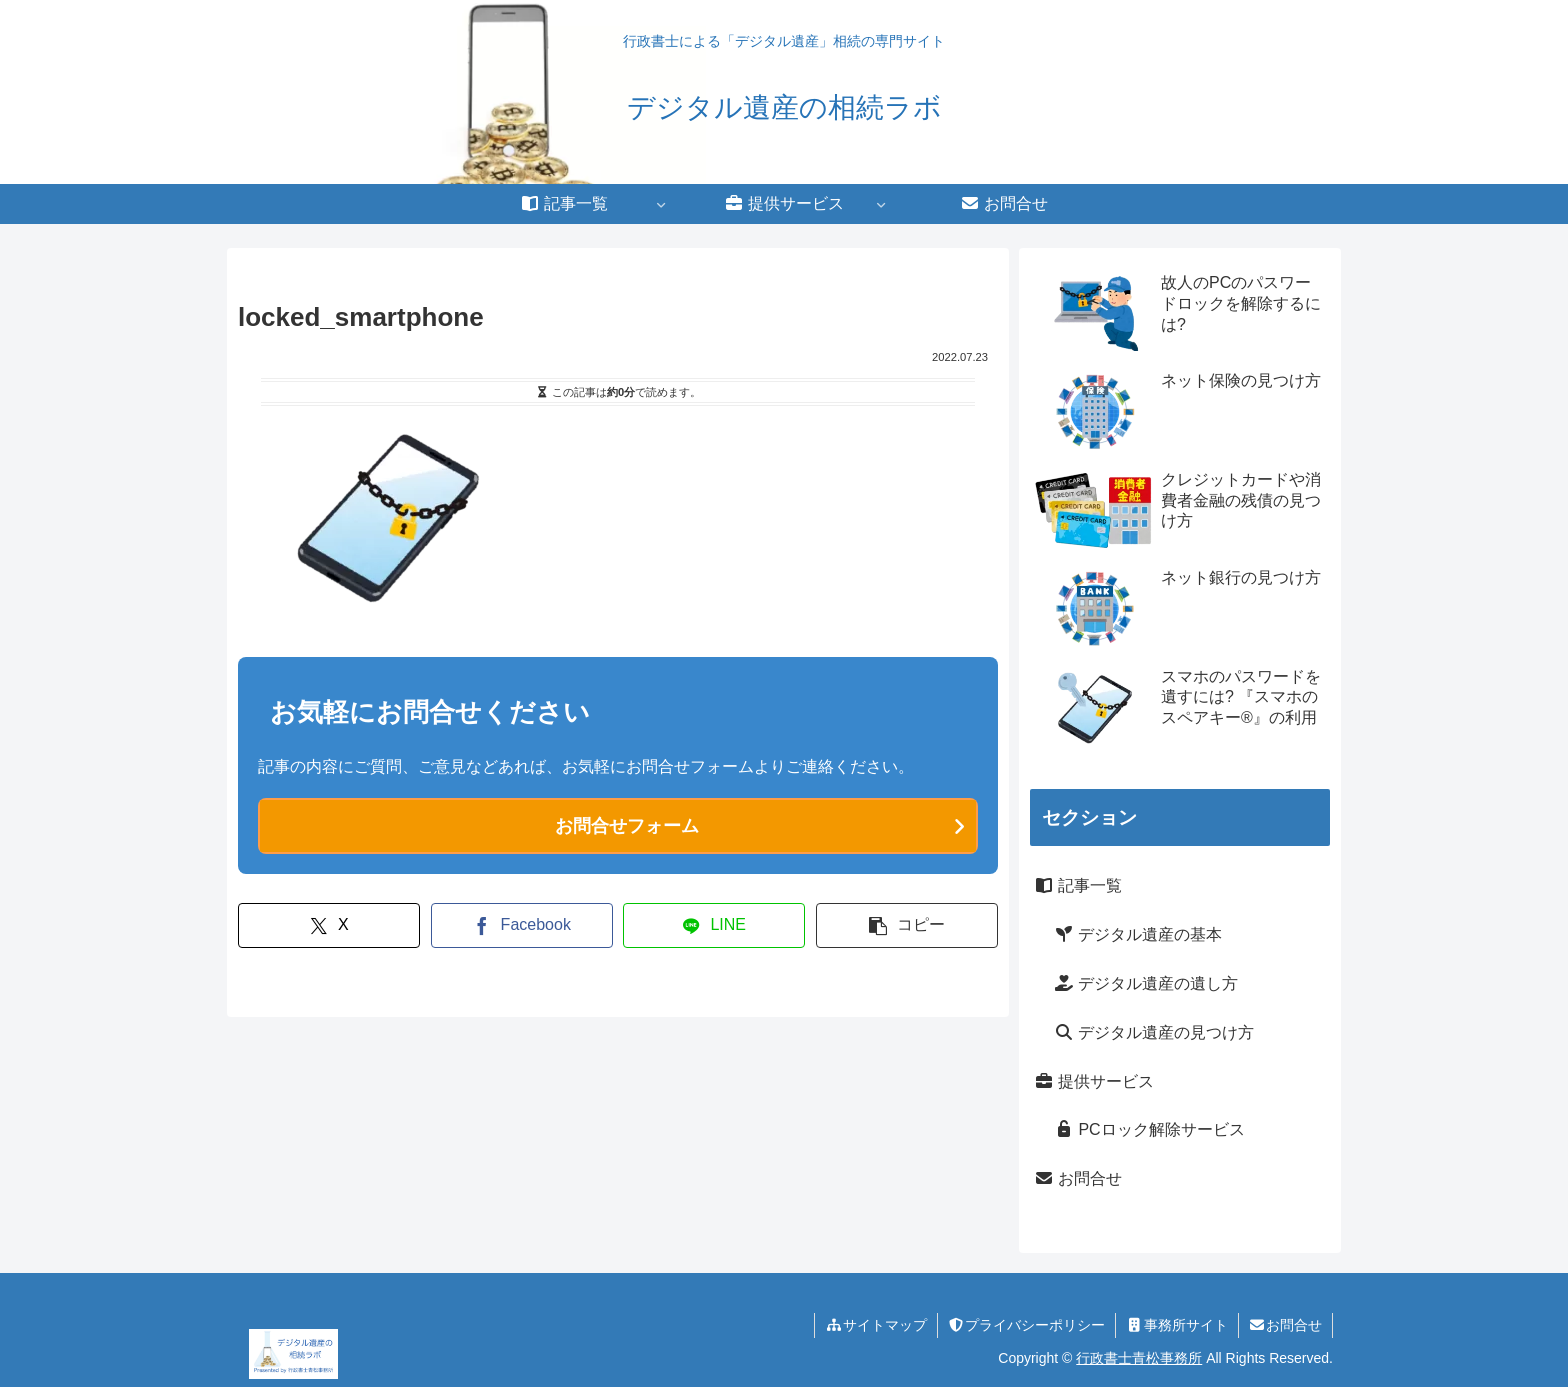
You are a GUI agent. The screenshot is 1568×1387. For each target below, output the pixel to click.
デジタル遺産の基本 (1138, 934)
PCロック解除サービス (1149, 1129)
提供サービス (1094, 1081)
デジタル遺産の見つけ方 (1154, 1032)
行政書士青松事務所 (1139, 1358)
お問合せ (1078, 1178)
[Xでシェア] (329, 925)
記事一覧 (1078, 885)
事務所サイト (1177, 1325)
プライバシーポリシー (1027, 1325)
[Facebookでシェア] (522, 925)
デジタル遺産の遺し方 (1146, 983)
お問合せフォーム (627, 826)
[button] (907, 925)
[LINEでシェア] (714, 925)
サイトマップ (876, 1325)
